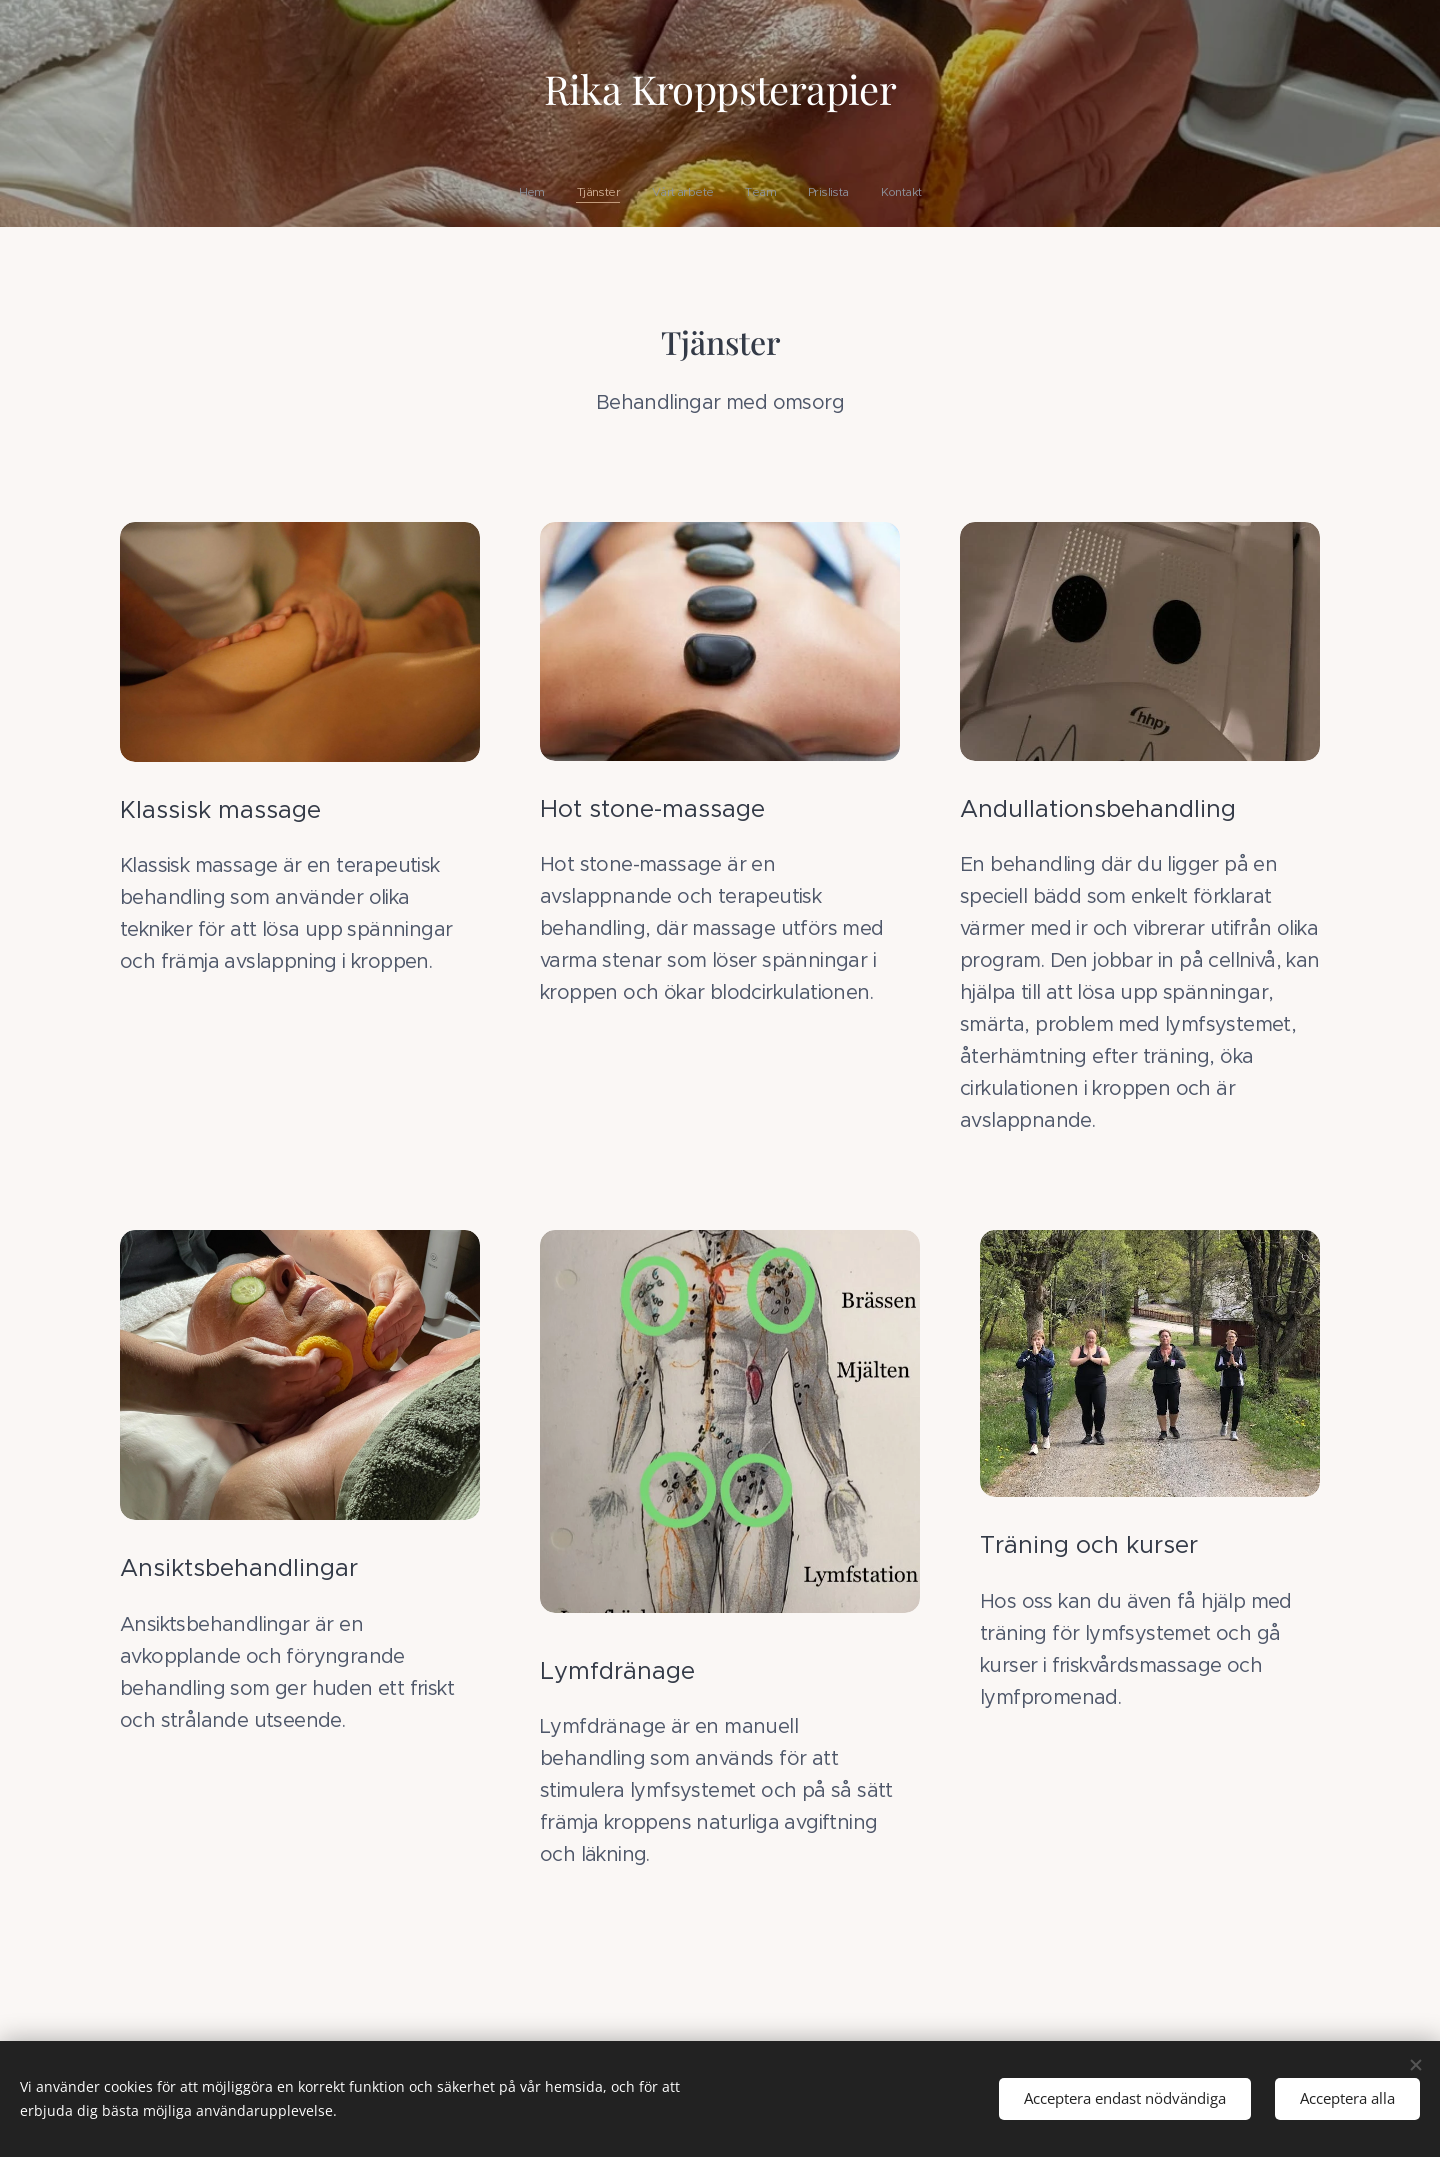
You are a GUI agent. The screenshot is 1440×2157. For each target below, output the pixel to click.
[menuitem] (648, 192)
